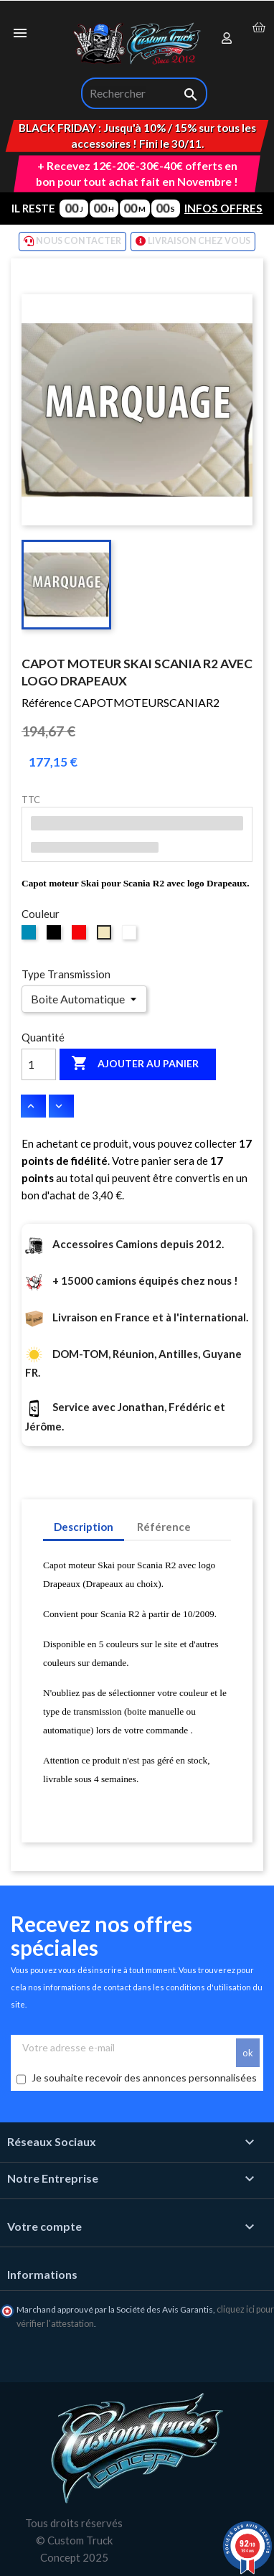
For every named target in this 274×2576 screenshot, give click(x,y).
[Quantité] (39, 1064)
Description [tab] (83, 1526)
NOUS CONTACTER (72, 241)
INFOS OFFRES (223, 208)
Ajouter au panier (135, 1063)
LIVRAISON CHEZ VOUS (193, 241)
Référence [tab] (164, 1526)
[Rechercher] (144, 93)
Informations (42, 2274)
